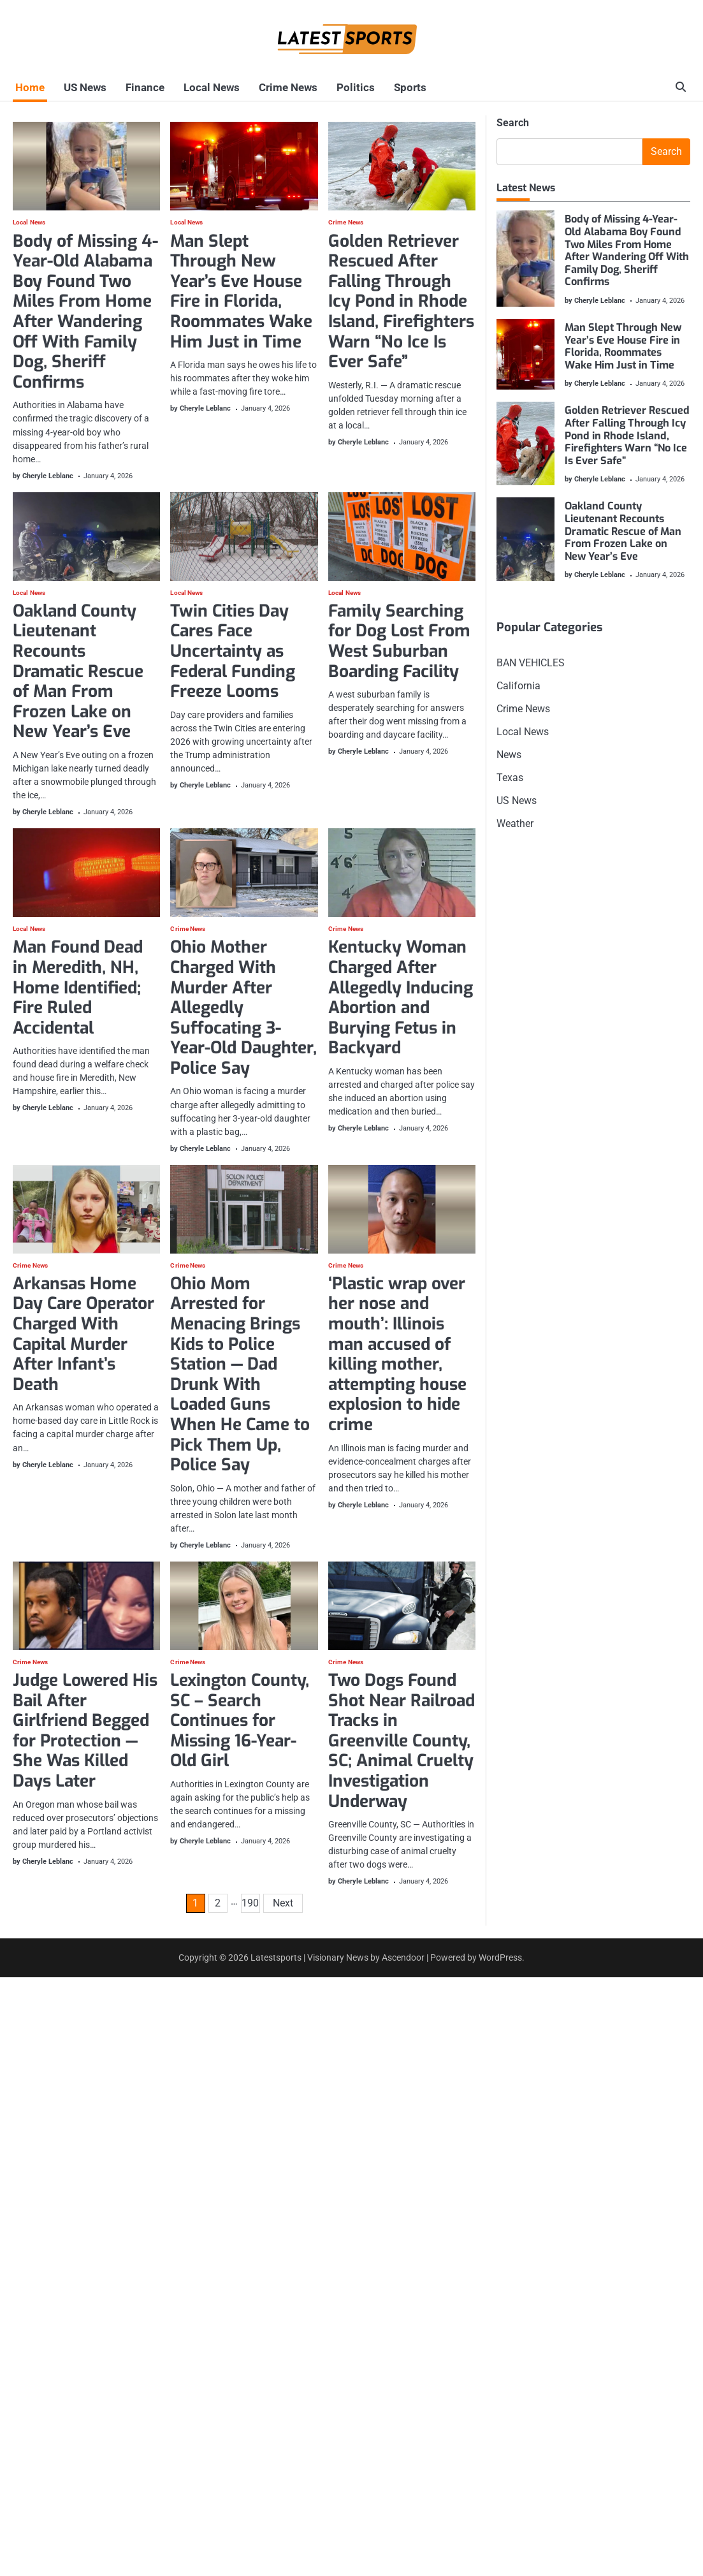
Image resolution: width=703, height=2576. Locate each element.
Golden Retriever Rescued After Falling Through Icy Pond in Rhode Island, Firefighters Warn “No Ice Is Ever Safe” (401, 301)
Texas (509, 778)
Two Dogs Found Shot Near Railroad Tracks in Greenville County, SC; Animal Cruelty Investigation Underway (401, 1741)
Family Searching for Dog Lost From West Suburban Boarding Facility (399, 641)
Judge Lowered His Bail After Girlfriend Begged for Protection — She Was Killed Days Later (85, 1730)
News (508, 755)
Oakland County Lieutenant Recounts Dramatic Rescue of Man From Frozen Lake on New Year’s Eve (78, 671)
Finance (132, 86)
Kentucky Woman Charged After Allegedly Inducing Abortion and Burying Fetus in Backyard (400, 997)
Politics (327, 86)
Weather (514, 823)
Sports (377, 86)
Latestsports (275, 1958)
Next (283, 1904)
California (518, 686)
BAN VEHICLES (530, 663)
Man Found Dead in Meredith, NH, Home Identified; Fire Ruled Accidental (78, 987)
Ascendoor (403, 1958)
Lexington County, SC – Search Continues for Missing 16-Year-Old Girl (239, 1720)
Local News (194, 86)
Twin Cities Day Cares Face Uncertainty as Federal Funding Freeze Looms (232, 651)
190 (250, 1904)
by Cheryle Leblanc (43, 475)
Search (512, 123)
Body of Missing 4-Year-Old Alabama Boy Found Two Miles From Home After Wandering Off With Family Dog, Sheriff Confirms (85, 311)
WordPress (500, 1958)
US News (77, 86)
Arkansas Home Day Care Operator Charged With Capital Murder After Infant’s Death (83, 1334)
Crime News (265, 86)
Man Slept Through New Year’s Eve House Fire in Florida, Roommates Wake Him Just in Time (241, 291)
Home (27, 86)
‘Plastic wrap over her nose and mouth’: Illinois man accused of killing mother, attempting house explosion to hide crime (397, 1354)
